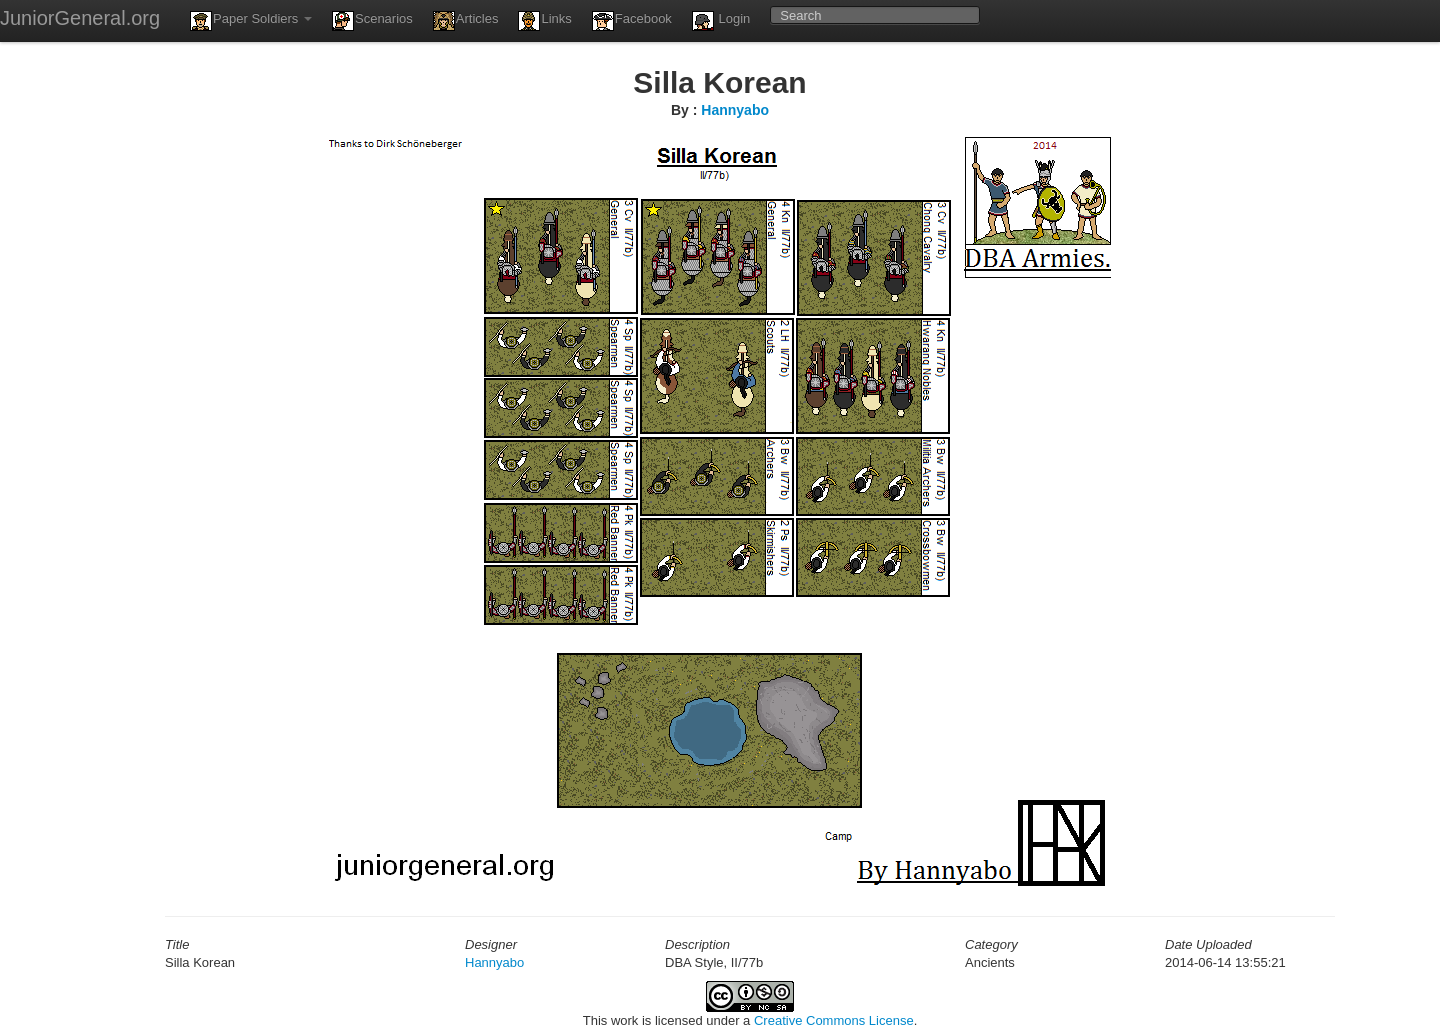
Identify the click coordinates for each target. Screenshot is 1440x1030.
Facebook (632, 21)
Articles (466, 21)
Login (721, 21)
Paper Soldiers (251, 21)
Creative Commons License (834, 1020)
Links (544, 21)
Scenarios (372, 21)
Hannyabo (735, 110)
